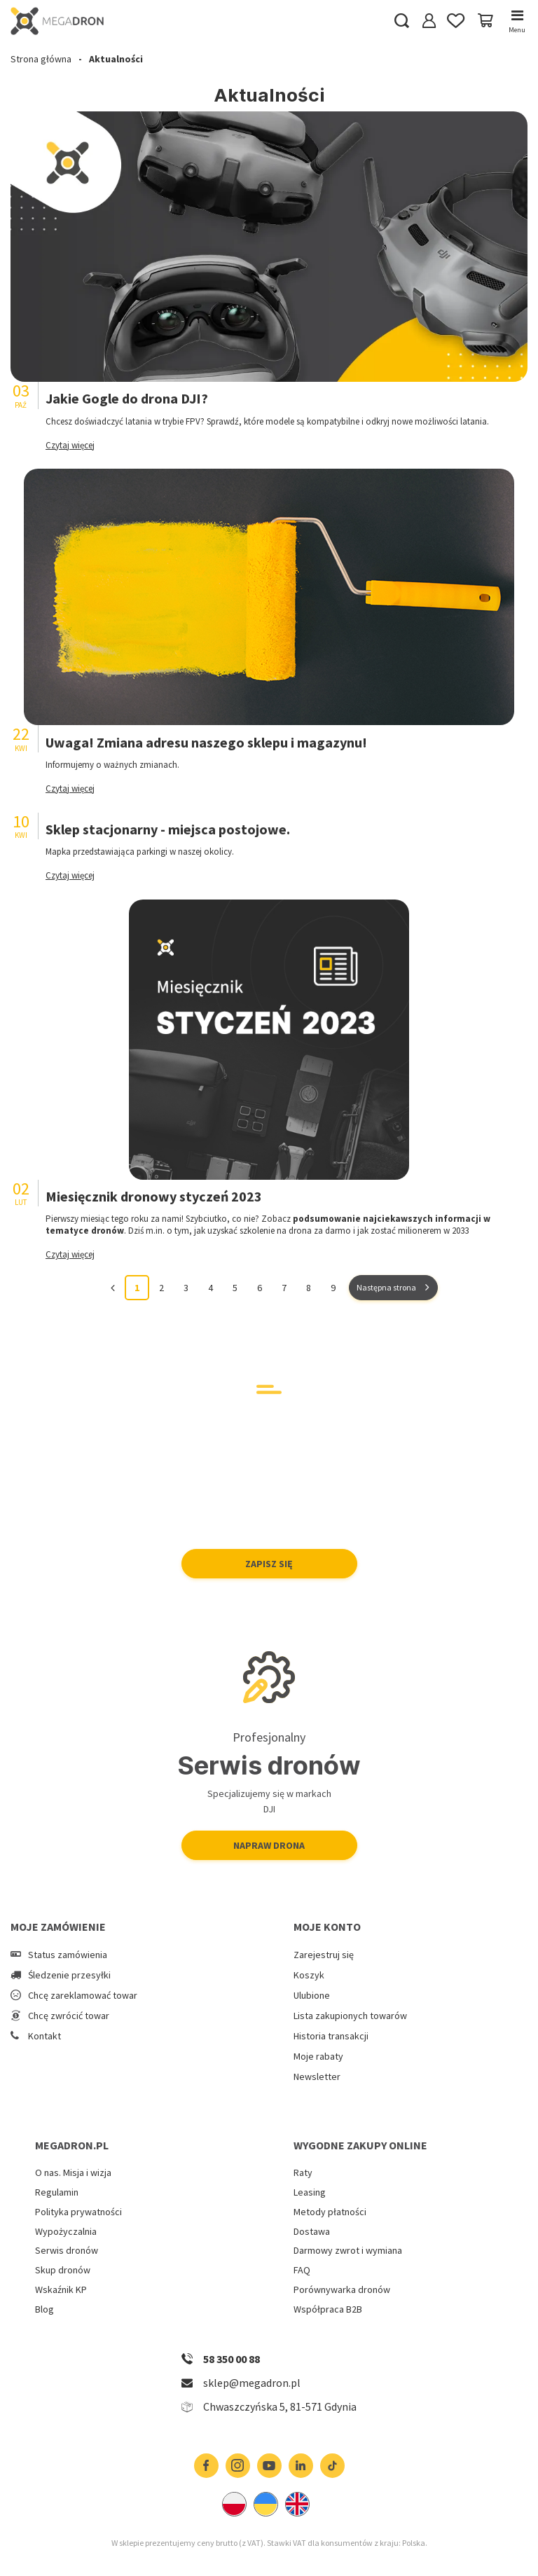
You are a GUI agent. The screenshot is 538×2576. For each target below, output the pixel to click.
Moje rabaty (318, 2056)
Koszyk (309, 1975)
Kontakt (44, 2036)
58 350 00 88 (231, 2359)
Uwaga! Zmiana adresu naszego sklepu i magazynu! (206, 742)
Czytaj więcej (70, 445)
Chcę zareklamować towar (82, 1996)
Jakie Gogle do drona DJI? (127, 398)
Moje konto (327, 1927)
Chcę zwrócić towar (68, 2016)
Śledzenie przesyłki (69, 1975)
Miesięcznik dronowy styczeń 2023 (154, 1196)
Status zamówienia (67, 1955)
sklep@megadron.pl (252, 2383)
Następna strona (386, 1287)
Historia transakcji (331, 2036)
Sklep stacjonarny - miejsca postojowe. (168, 829)
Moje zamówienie (58, 1927)
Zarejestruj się (324, 1955)
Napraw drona (269, 1845)
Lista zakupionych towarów (350, 2016)
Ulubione (312, 1996)
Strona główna (41, 59)
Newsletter (317, 2077)
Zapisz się (269, 1563)
